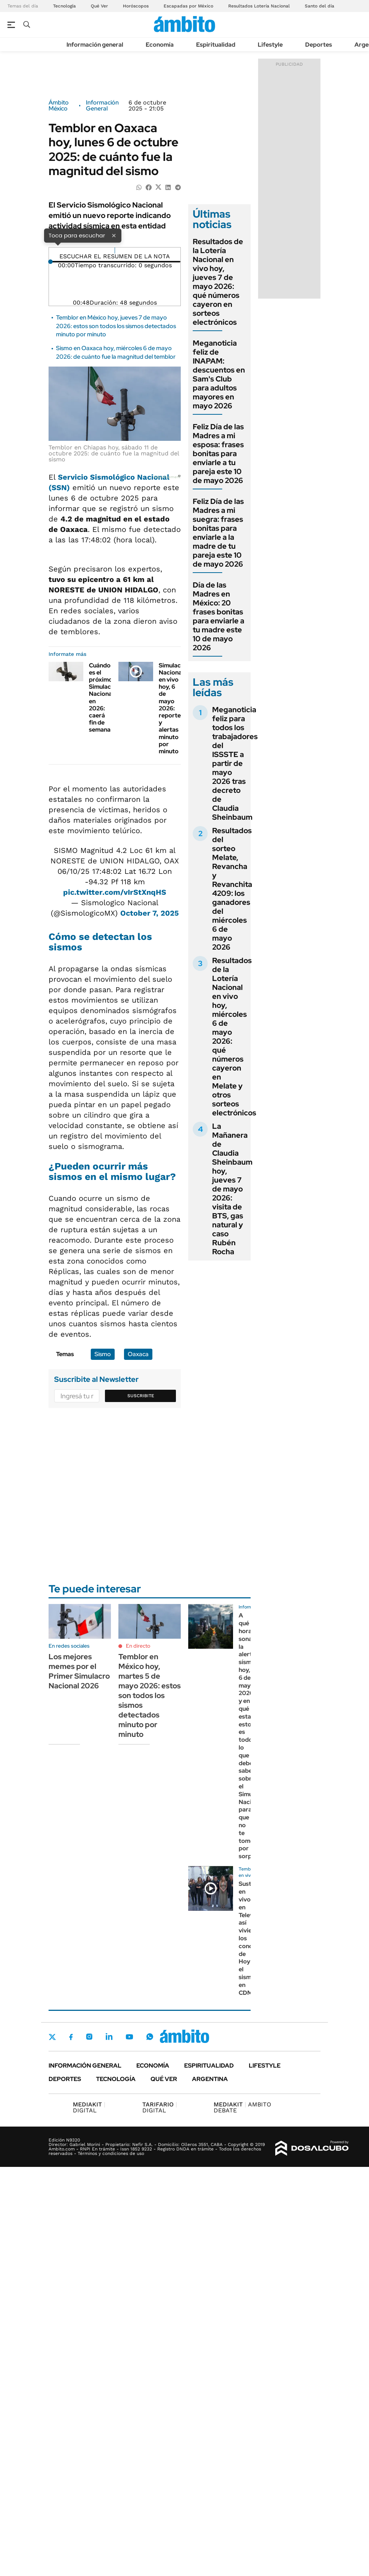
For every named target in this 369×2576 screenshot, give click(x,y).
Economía (160, 45)
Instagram (89, 2036)
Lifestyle (270, 45)
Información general (94, 45)
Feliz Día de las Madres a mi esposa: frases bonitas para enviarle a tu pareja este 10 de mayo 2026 (218, 453)
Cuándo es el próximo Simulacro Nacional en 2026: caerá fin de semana (103, 697)
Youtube (129, 2037)
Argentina (210, 2079)
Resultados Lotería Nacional (259, 6)
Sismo (102, 1354)
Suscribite (140, 1395)
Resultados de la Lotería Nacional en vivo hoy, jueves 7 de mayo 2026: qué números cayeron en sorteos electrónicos (218, 282)
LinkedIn (109, 2036)
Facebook (71, 2037)
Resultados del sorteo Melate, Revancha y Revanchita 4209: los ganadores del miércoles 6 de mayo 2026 (232, 889)
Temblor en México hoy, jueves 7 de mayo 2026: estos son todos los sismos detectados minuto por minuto (116, 326)
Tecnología (64, 6)
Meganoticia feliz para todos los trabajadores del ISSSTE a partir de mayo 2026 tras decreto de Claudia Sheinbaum (235, 763)
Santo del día (319, 6)
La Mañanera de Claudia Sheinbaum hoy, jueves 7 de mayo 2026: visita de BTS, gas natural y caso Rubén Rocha (232, 1188)
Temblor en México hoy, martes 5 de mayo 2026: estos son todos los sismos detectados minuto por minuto (149, 1695)
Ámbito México (59, 106)
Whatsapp (149, 2036)
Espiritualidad (215, 45)
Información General (102, 106)
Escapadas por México (188, 6)
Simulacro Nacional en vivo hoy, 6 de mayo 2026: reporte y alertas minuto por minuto (173, 708)
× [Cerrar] (114, 235)
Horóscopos (136, 6)
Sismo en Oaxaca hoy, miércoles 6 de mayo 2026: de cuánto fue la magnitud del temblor (116, 352)
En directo (138, 1645)
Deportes (318, 45)
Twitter (52, 2037)
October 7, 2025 (149, 913)
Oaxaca (138, 1354)
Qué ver (164, 2079)
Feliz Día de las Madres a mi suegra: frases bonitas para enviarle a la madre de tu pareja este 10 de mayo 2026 (218, 532)
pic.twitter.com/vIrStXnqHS (114, 892)
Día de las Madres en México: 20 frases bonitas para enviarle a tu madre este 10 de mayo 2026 (218, 616)
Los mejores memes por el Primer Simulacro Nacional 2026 (79, 1671)
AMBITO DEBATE (242, 2107)
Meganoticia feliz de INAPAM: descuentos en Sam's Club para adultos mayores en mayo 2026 (219, 374)
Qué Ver (99, 6)
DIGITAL (89, 2107)
